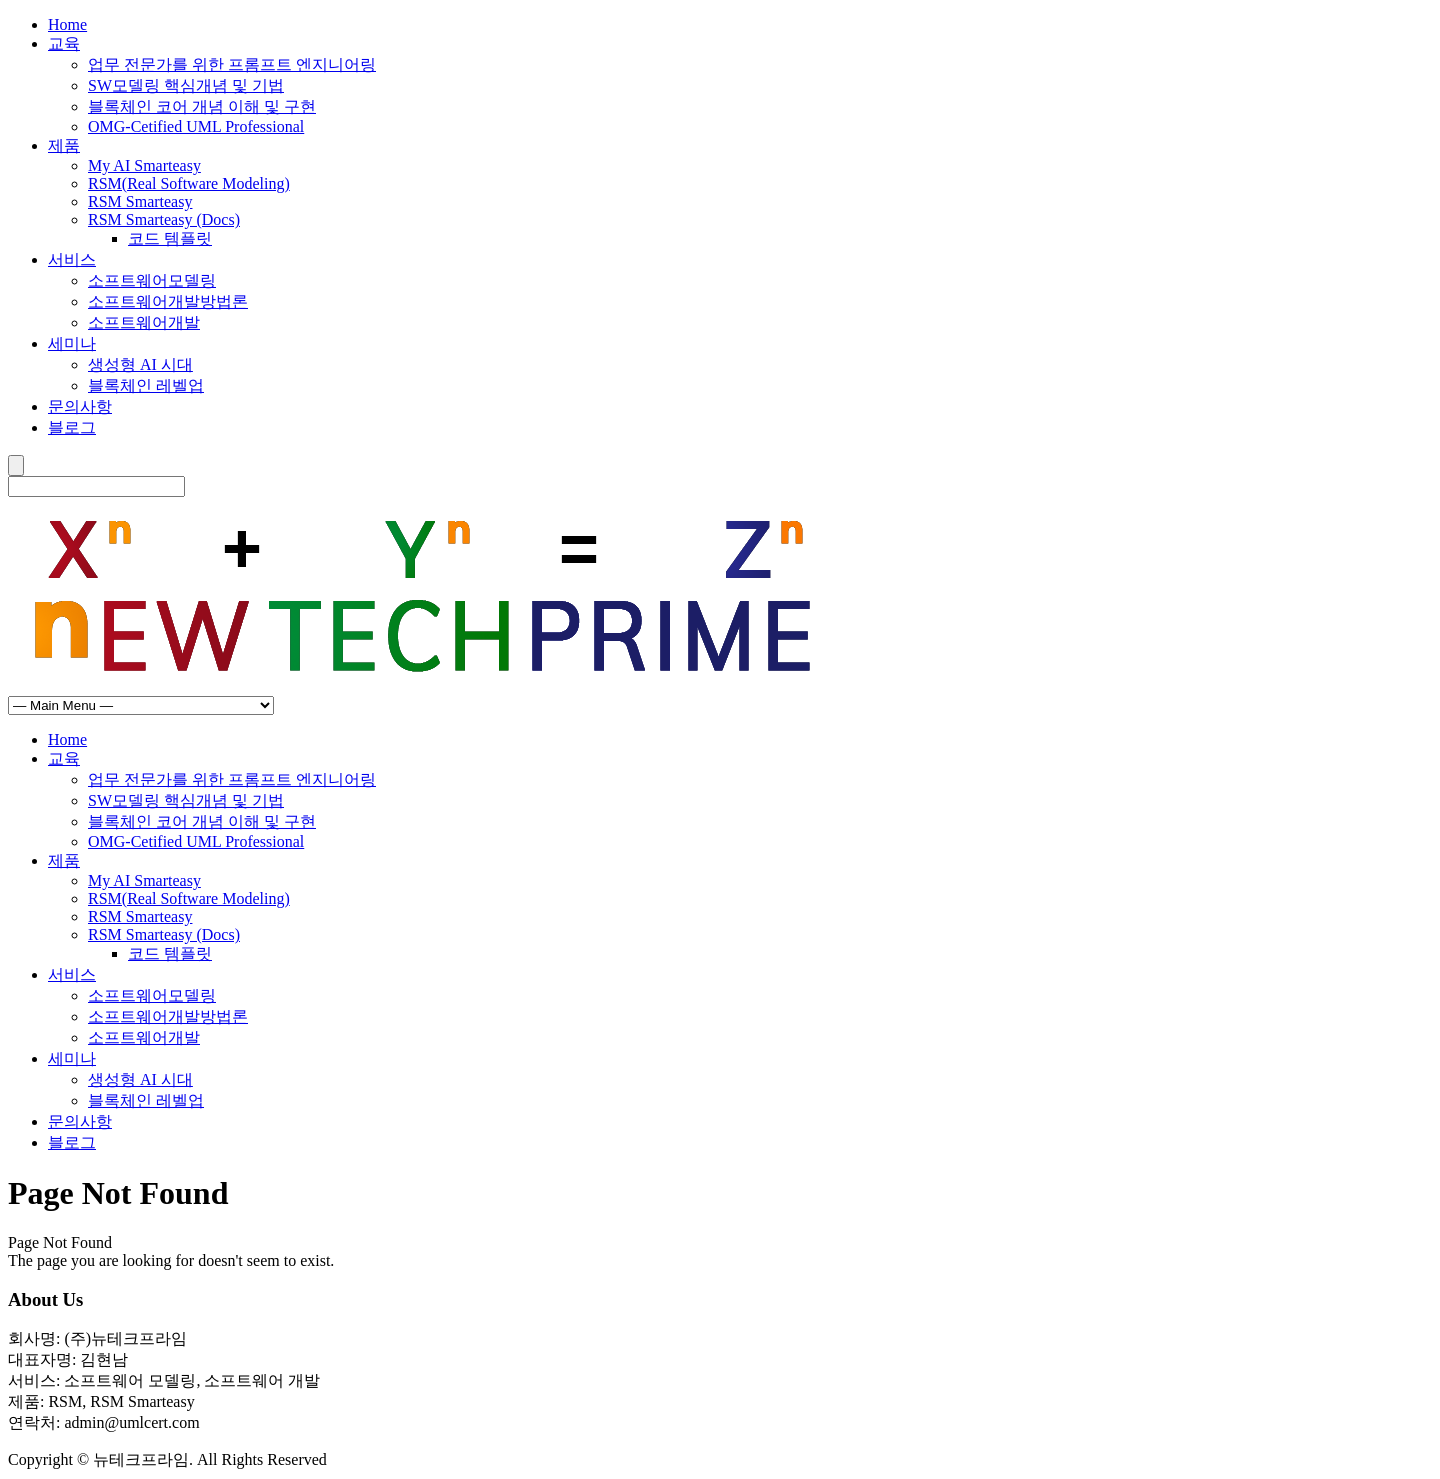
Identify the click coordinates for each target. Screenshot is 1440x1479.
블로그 (72, 427)
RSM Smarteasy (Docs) (164, 219)
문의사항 (80, 406)
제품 (64, 145)
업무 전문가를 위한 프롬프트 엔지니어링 (232, 64)
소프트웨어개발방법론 (168, 301)
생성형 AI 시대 (140, 364)
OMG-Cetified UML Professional (196, 126)
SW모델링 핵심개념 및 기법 (186, 85)
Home (67, 24)
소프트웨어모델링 (152, 280)
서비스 (72, 259)
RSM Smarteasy (140, 201)
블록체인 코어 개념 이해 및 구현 (202, 106)
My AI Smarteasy (144, 165)
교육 (64, 43)
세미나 (72, 343)
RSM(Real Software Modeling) (189, 183)
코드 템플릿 (170, 238)
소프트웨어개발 (144, 322)
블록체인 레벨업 (146, 385)
